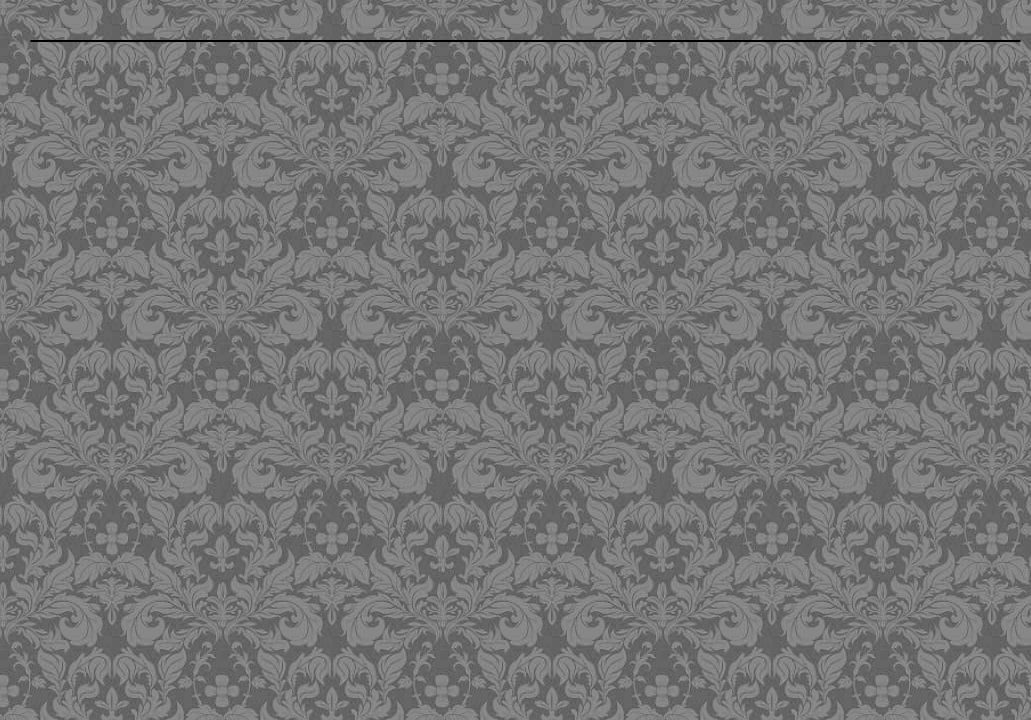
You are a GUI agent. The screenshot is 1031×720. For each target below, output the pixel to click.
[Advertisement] (412, 380)
